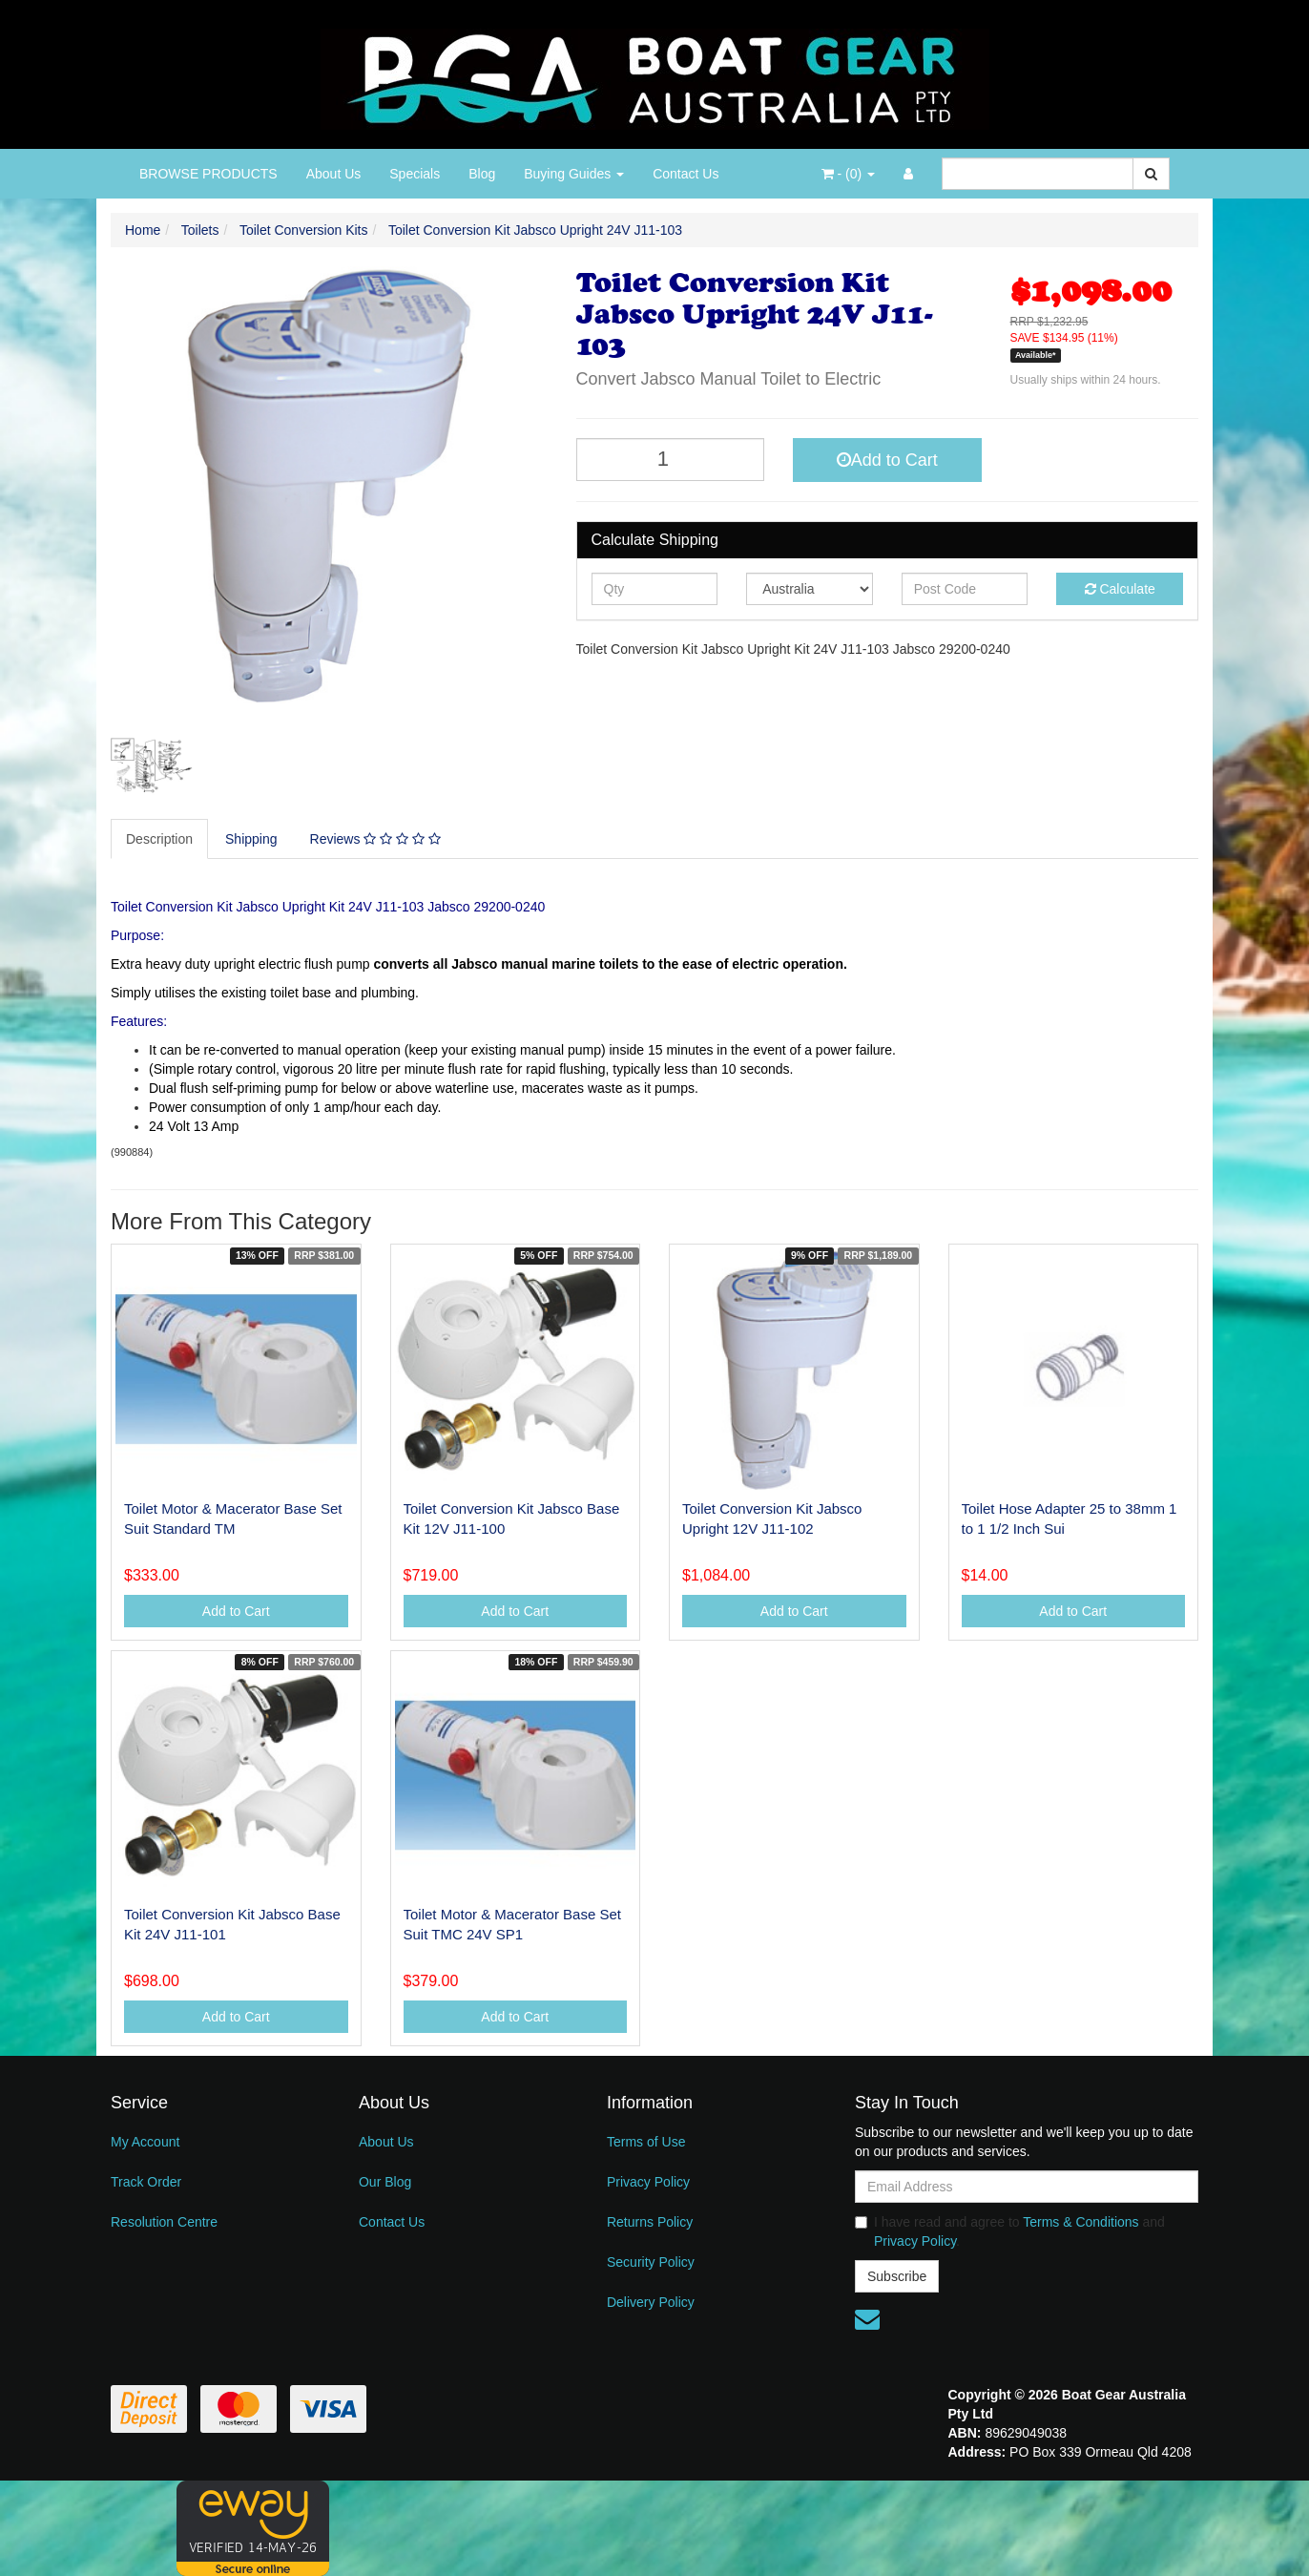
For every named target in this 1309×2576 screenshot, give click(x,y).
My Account (145, 2141)
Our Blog (385, 2181)
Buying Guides (574, 173)
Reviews (375, 839)
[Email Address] (1026, 2186)
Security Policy (651, 2262)
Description (159, 839)
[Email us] (867, 2319)
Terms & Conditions (1080, 2222)
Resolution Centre (164, 2222)
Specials (414, 173)
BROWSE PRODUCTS (208, 173)
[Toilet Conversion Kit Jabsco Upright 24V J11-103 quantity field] (670, 459)
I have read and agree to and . (1010, 2231)
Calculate (1120, 589)
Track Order (146, 2181)
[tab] (160, 839)
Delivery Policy (651, 2302)
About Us (334, 173)
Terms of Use (646, 2141)
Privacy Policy (648, 2181)
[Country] (809, 589)
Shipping (251, 839)
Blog (481, 173)
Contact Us (685, 173)
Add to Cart (887, 460)
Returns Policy (650, 2222)
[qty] (655, 589)
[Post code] (965, 589)
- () (848, 173)
